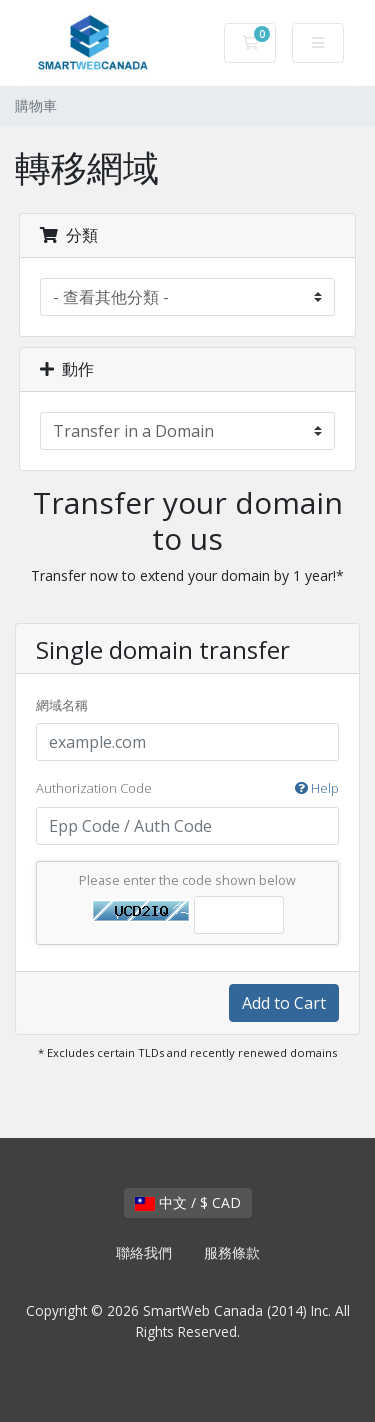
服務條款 (232, 1252)
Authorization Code (187, 789)
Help (317, 788)
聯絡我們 (144, 1252)
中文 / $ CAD (188, 1202)
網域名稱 (62, 705)
